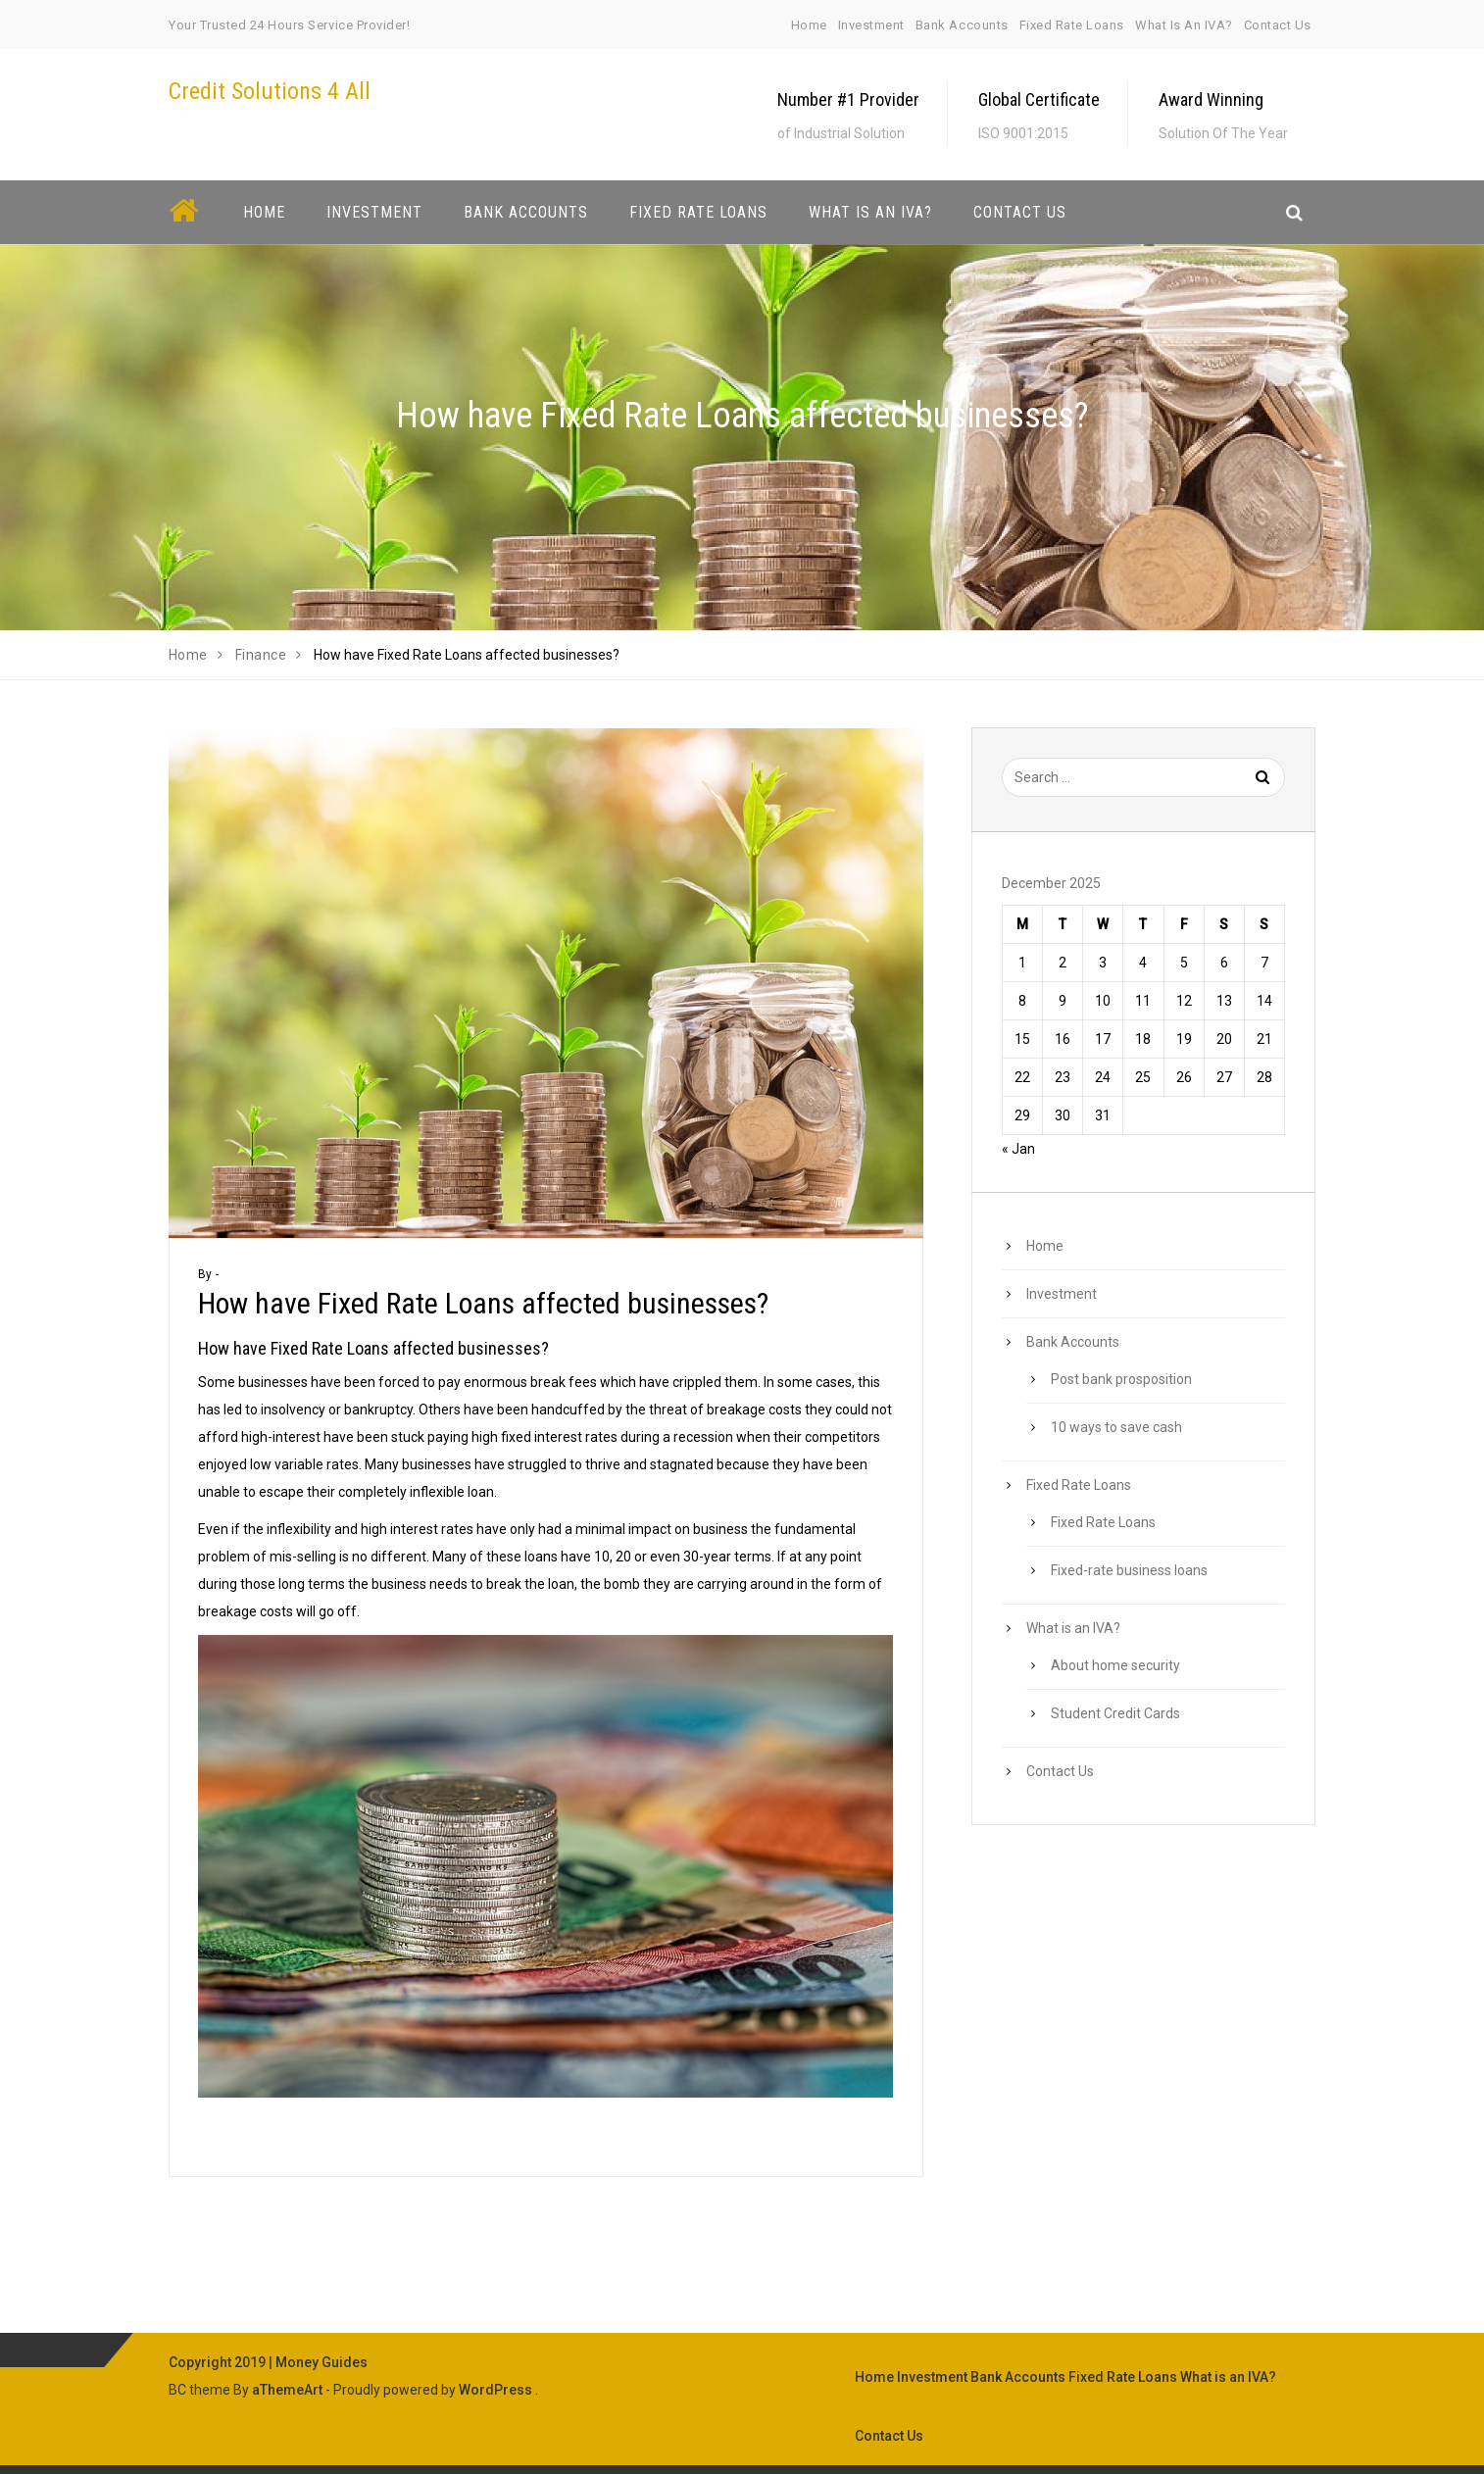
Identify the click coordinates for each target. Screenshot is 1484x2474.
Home (809, 25)
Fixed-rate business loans (1129, 1570)
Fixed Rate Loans (1071, 25)
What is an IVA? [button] (870, 212)
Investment (871, 25)
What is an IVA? (1184, 25)
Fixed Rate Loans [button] (698, 212)
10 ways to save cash (1116, 1427)
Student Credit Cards (1115, 1713)
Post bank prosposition (1121, 1379)
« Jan (1018, 1149)
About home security (1115, 1665)
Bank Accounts (962, 25)
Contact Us (1277, 25)
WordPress (495, 2390)
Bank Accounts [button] (526, 212)
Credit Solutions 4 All (270, 91)
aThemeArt (287, 2390)
